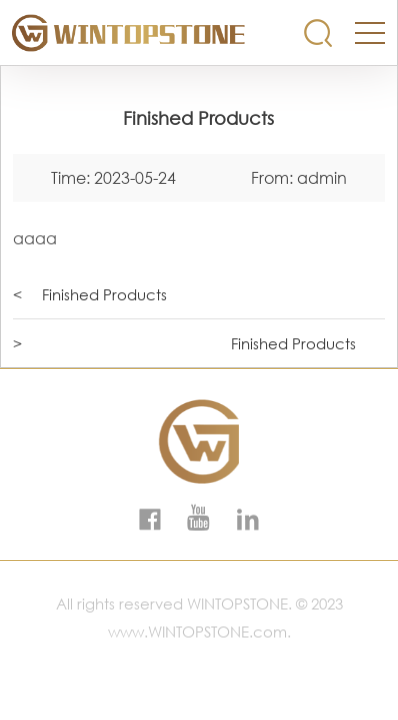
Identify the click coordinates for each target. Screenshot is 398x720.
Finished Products (104, 295)
